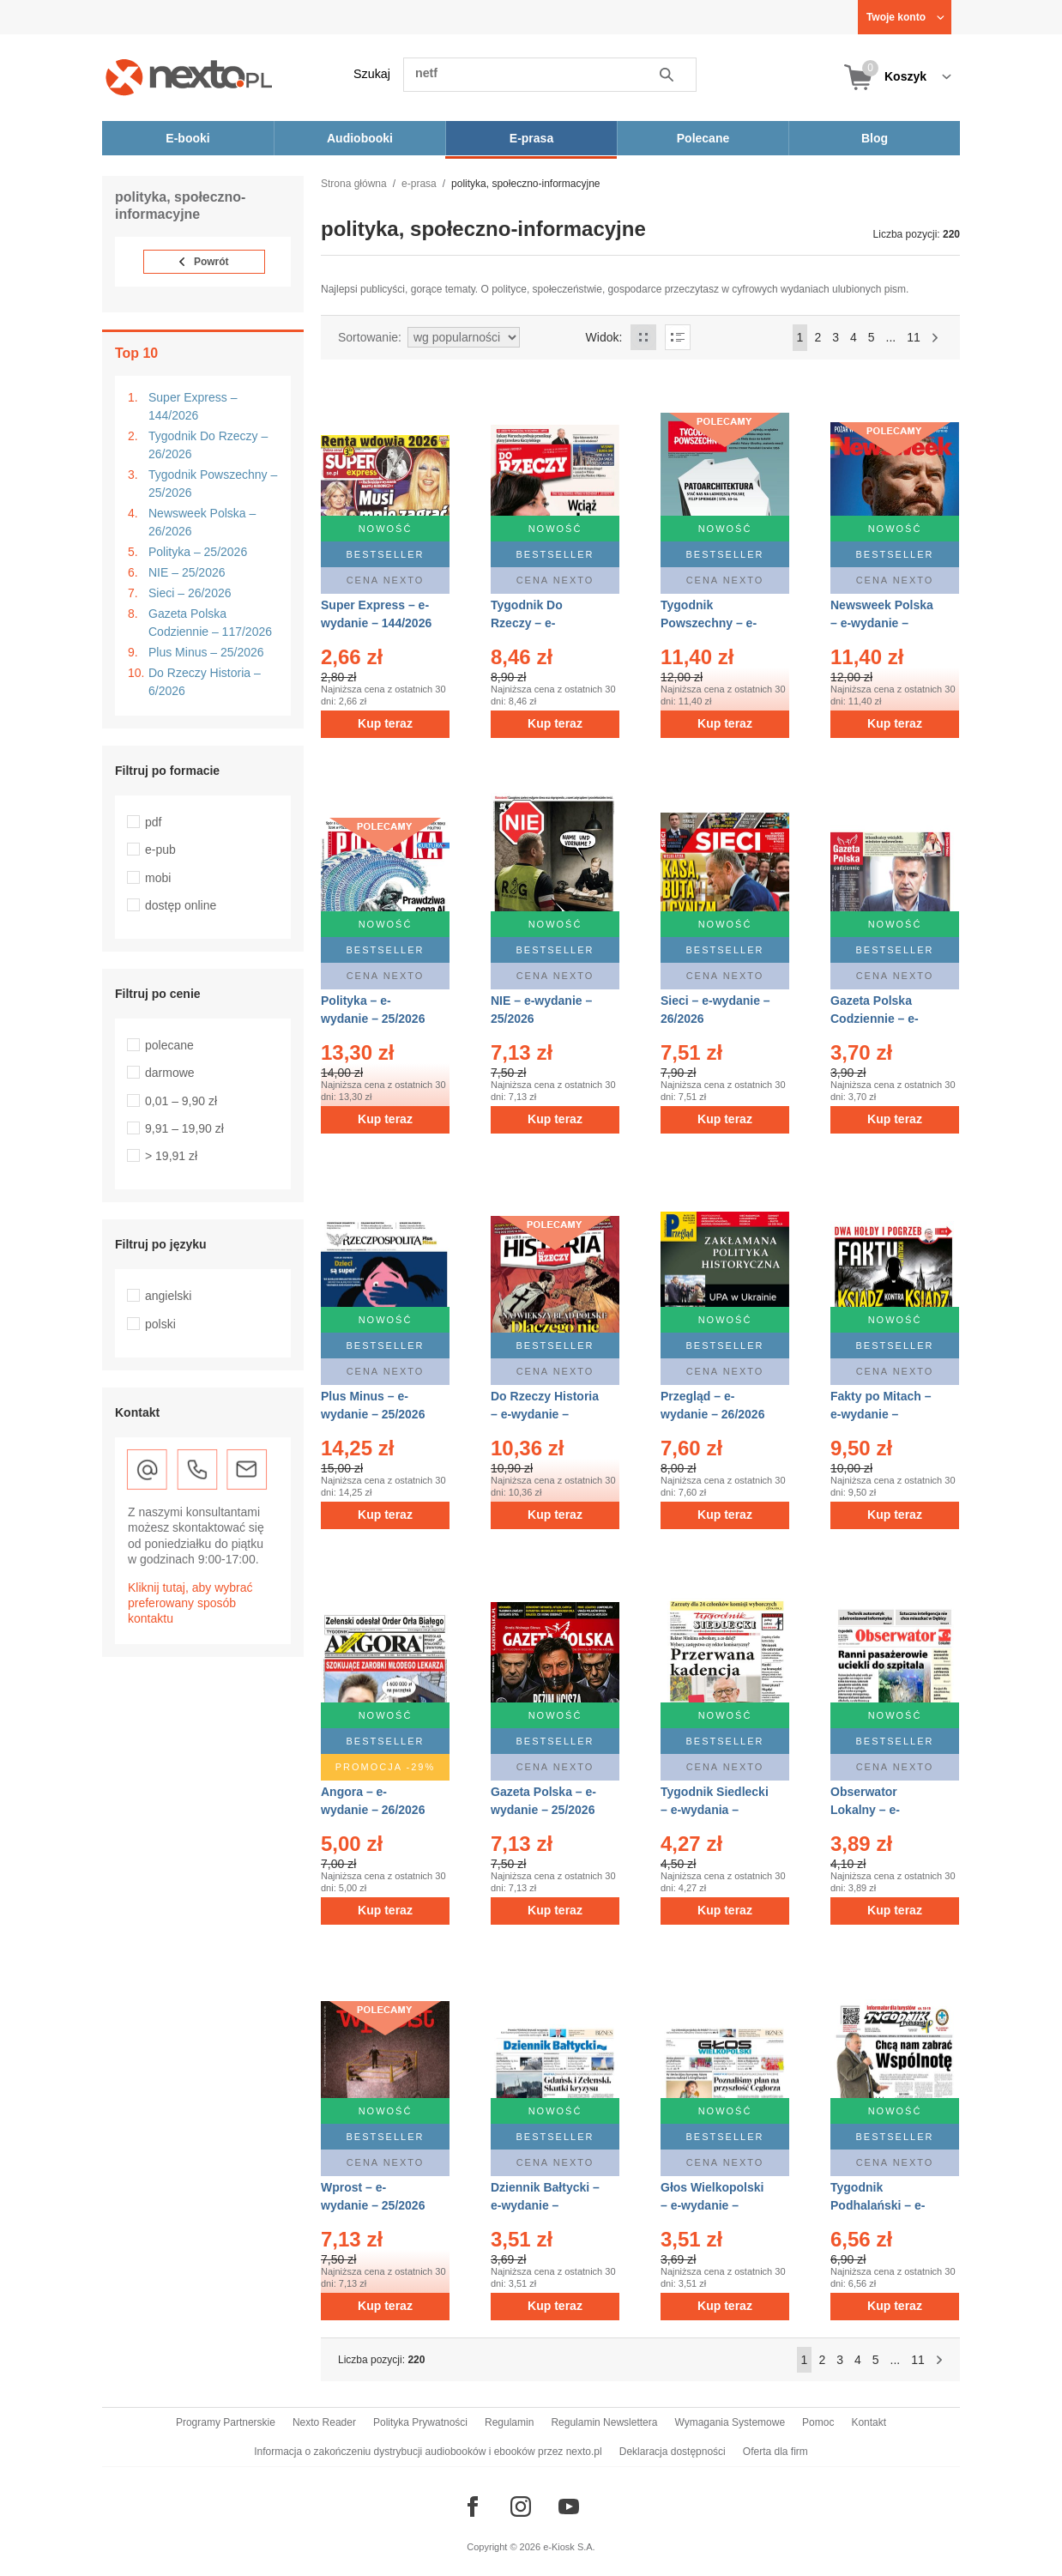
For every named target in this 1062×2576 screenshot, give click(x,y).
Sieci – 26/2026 (190, 593)
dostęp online (180, 905)
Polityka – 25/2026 (197, 552)
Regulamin (509, 2422)
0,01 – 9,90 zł (181, 1101)
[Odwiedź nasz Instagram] (520, 2506)
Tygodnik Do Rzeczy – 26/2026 (208, 445)
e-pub (160, 849)
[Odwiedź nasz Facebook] (472, 2506)
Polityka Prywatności (420, 2422)
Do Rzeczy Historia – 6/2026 (204, 682)
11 (913, 337)
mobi (158, 878)
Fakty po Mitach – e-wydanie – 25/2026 (880, 1414)
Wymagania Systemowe (729, 2422)
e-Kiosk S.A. (569, 2547)
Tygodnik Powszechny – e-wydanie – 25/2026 (712, 623)
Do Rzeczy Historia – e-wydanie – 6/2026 (545, 1414)
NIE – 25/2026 (187, 572)
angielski (168, 1296)
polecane (169, 1045)
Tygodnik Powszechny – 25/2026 (212, 483)
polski (160, 1324)
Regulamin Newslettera (604, 2422)
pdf (153, 822)
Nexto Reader (324, 2422)
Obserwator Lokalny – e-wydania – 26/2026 (882, 1810)
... (891, 337)
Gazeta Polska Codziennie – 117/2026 (210, 622)
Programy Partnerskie (225, 2422)
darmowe (170, 1072)
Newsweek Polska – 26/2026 (202, 522)
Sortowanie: (369, 337)
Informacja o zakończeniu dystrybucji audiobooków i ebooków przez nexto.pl (428, 2452)
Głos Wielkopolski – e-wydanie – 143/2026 (712, 2205)
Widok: (604, 337)
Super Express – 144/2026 (193, 406)
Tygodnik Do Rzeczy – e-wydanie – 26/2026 (542, 623)
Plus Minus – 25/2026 (206, 652)
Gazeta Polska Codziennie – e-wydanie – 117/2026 (885, 1018)
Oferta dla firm (775, 2452)
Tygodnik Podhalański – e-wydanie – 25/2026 (882, 2205)
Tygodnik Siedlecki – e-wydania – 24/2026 (715, 1810)
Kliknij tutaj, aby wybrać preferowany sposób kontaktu (190, 1603)
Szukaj (371, 74)
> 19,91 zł (171, 1156)
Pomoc (818, 2422)
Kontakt (868, 2422)
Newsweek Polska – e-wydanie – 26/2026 (881, 623)
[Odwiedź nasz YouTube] (568, 2506)
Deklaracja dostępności (672, 2452)
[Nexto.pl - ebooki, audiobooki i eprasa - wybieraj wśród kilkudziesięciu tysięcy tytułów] (189, 76)
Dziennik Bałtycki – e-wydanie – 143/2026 (545, 2205)
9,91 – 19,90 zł (184, 1128)
